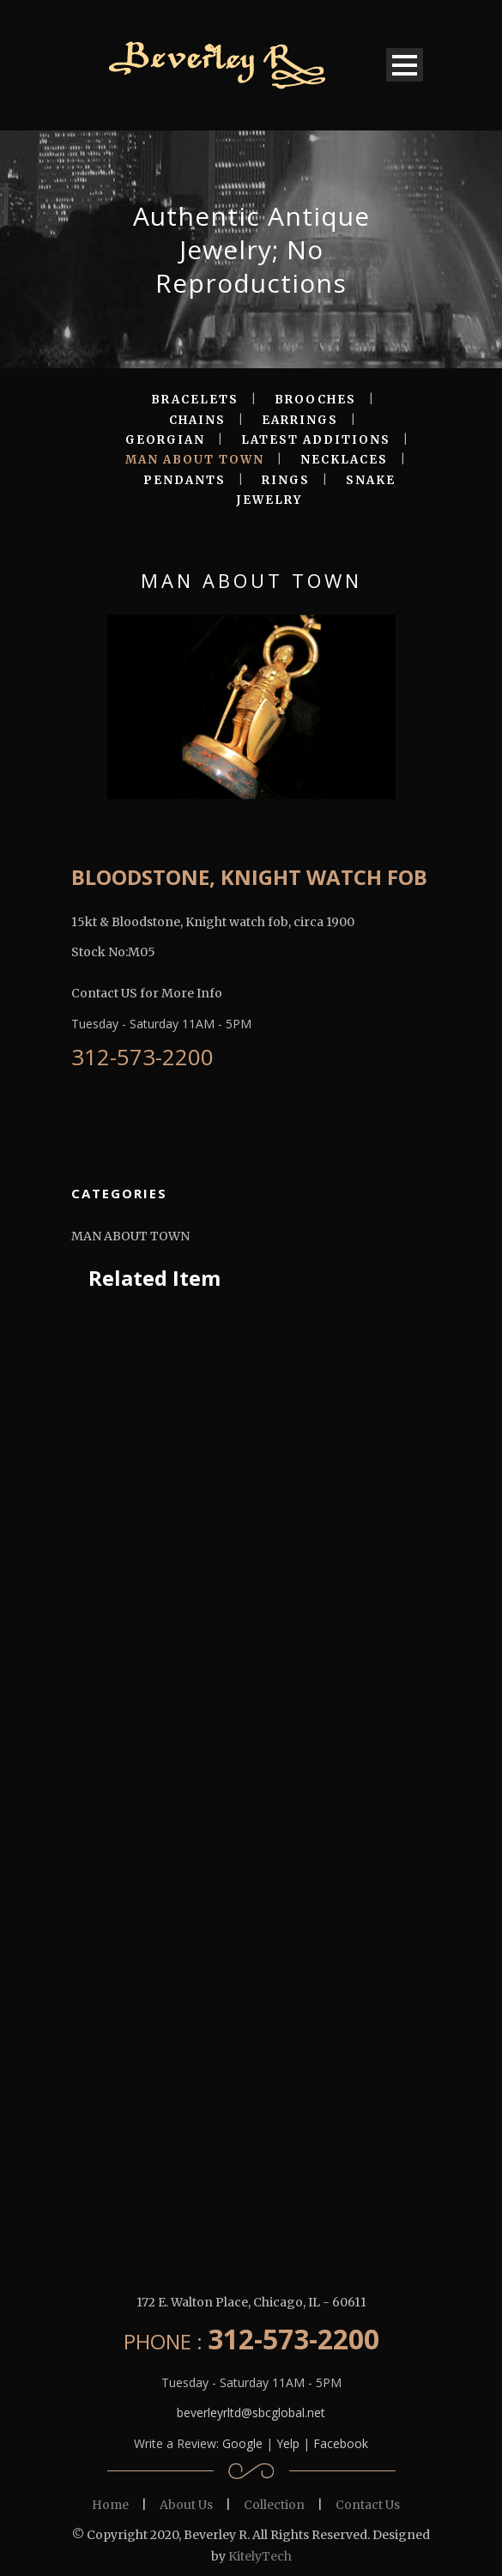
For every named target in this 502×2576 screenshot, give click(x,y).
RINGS (286, 480)
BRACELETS (195, 399)
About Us (186, 2504)
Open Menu (404, 65)
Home (110, 2504)
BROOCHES (315, 399)
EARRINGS (300, 420)
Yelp (287, 2443)
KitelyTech (260, 2556)
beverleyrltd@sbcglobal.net (251, 2412)
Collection (274, 2504)
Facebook (340, 2443)
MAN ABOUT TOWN (194, 459)
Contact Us (368, 2504)
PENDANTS (184, 480)
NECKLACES (344, 459)
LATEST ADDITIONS (315, 440)
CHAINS (197, 420)
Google (242, 2443)
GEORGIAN (165, 440)
